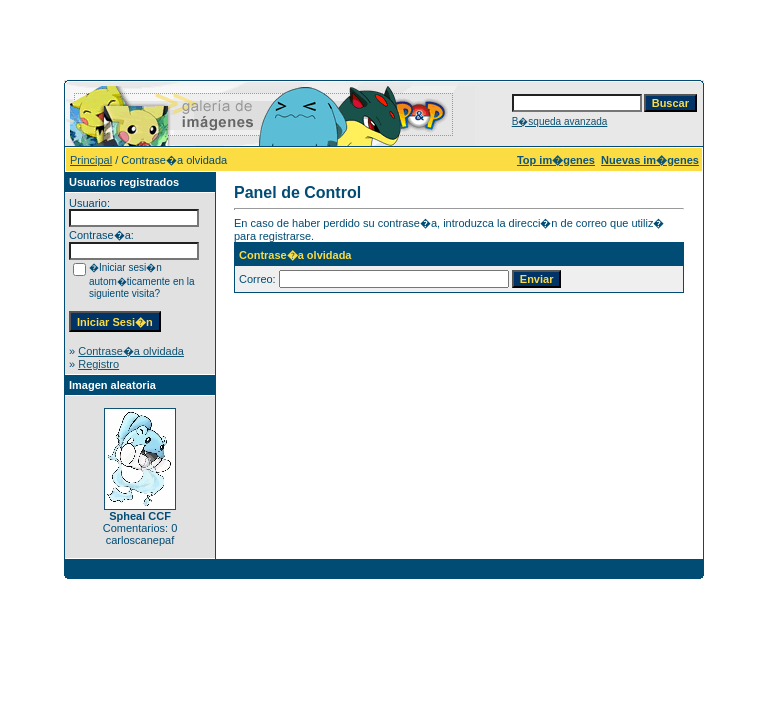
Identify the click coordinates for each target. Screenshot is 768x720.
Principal (91, 160)
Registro (98, 364)
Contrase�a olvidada (131, 351)
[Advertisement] (384, 38)
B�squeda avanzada (560, 121)
